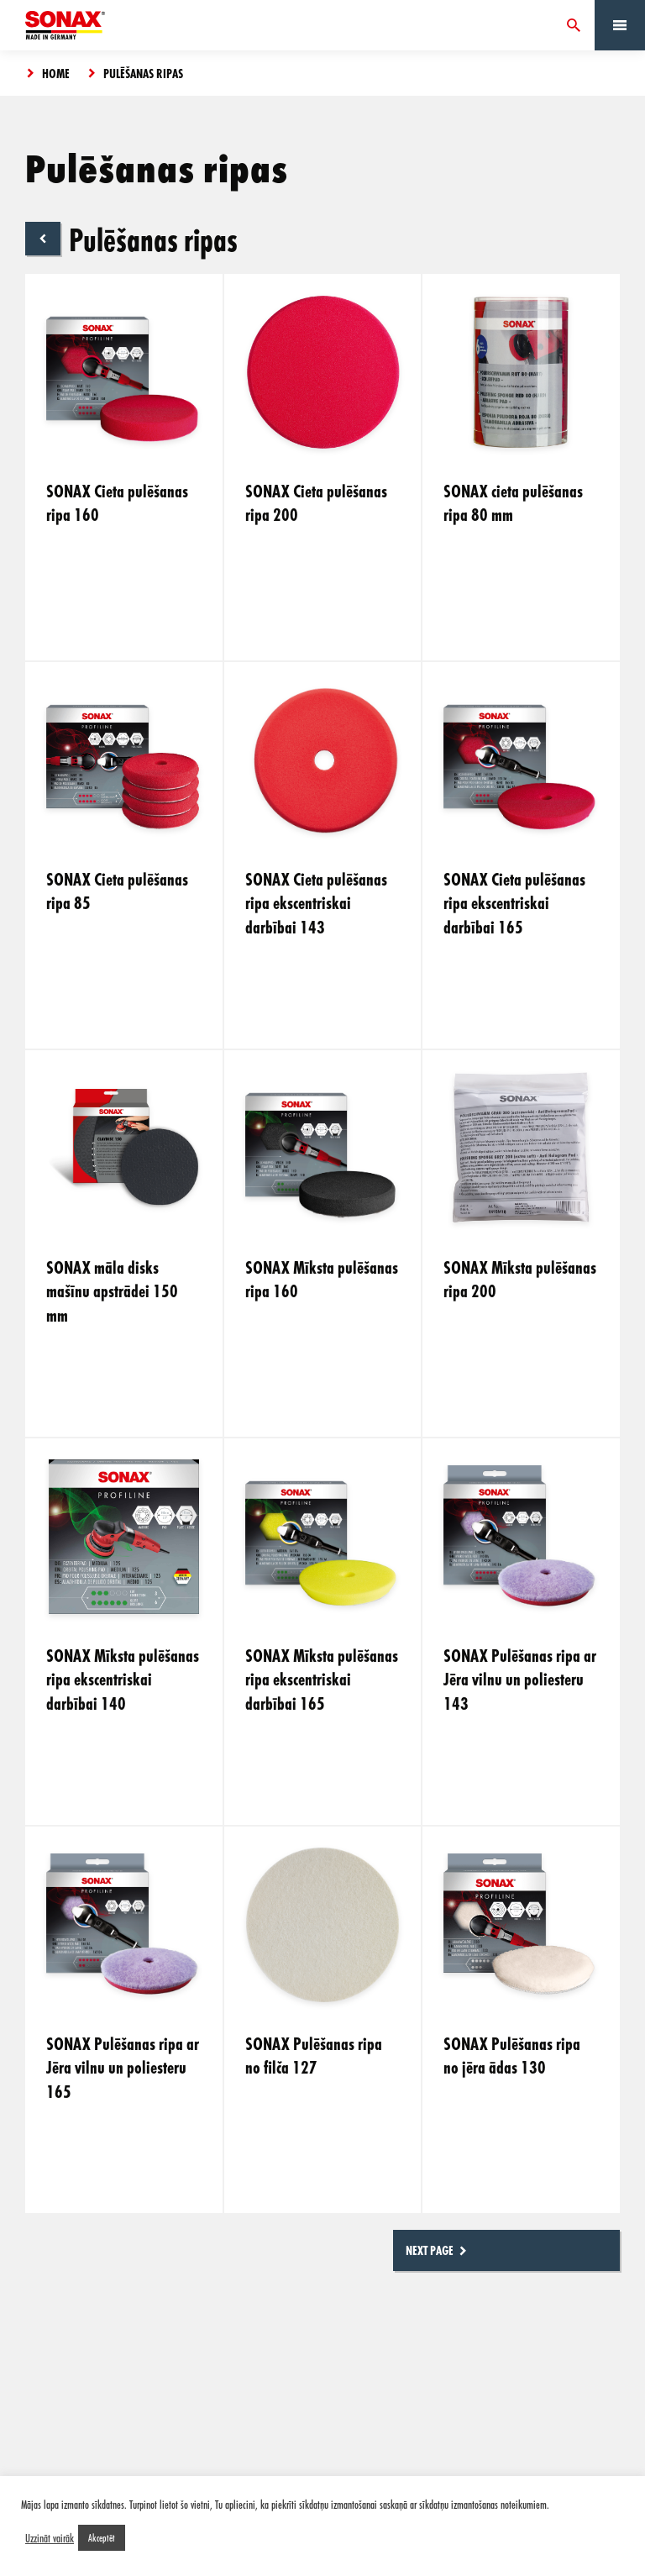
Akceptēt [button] (101, 2537)
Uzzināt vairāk (49, 2538)
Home (56, 73)
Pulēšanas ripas (143, 73)
